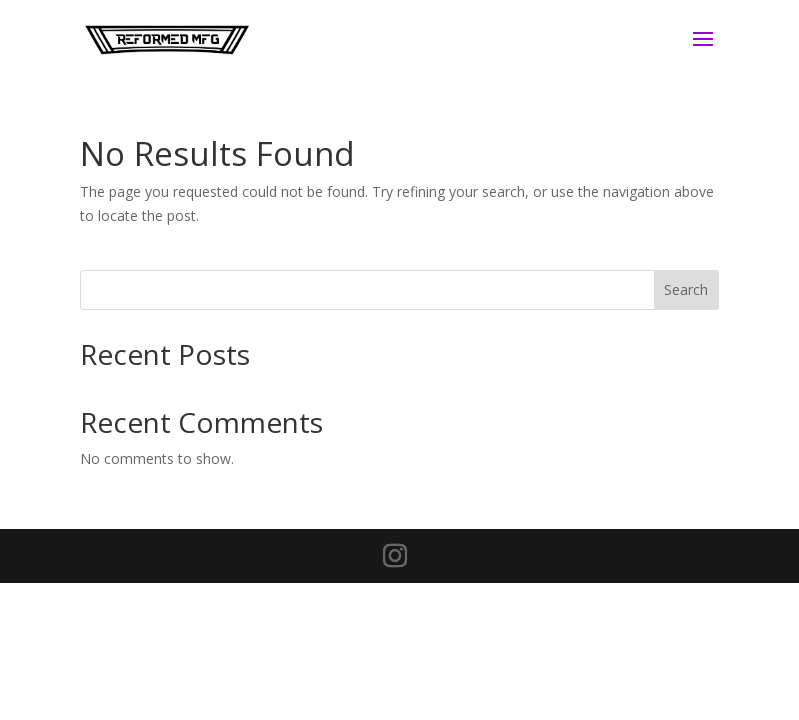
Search (686, 289)
